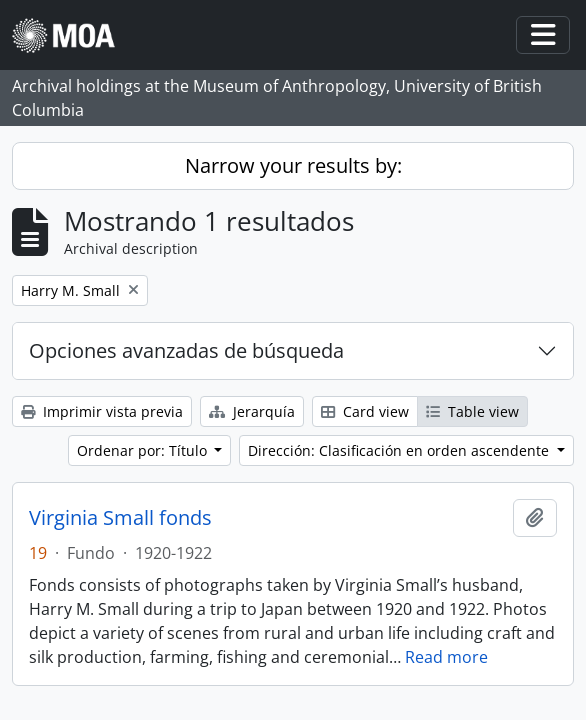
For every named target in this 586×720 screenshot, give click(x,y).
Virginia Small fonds (120, 518)
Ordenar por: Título (144, 450)
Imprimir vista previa (102, 411)
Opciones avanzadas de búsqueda (186, 350)
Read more (446, 657)
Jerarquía (252, 411)
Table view (472, 411)
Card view (365, 411)
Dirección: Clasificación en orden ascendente (400, 450)
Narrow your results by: (293, 165)
